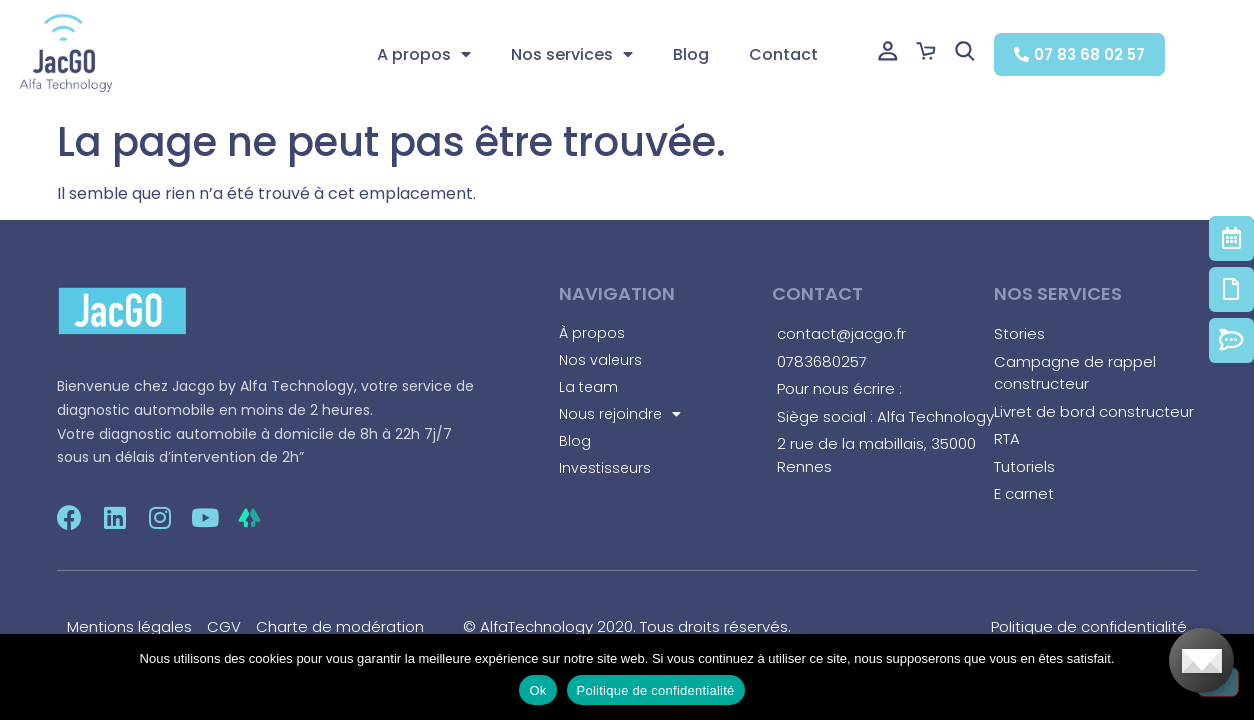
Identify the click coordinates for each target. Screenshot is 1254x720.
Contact (783, 54)
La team (588, 387)
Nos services (572, 54)
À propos (592, 333)
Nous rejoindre (620, 414)
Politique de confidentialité (656, 690)
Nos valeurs (600, 360)
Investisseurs (605, 468)
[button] (1079, 54)
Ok (537, 690)
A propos (424, 54)
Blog (691, 54)
